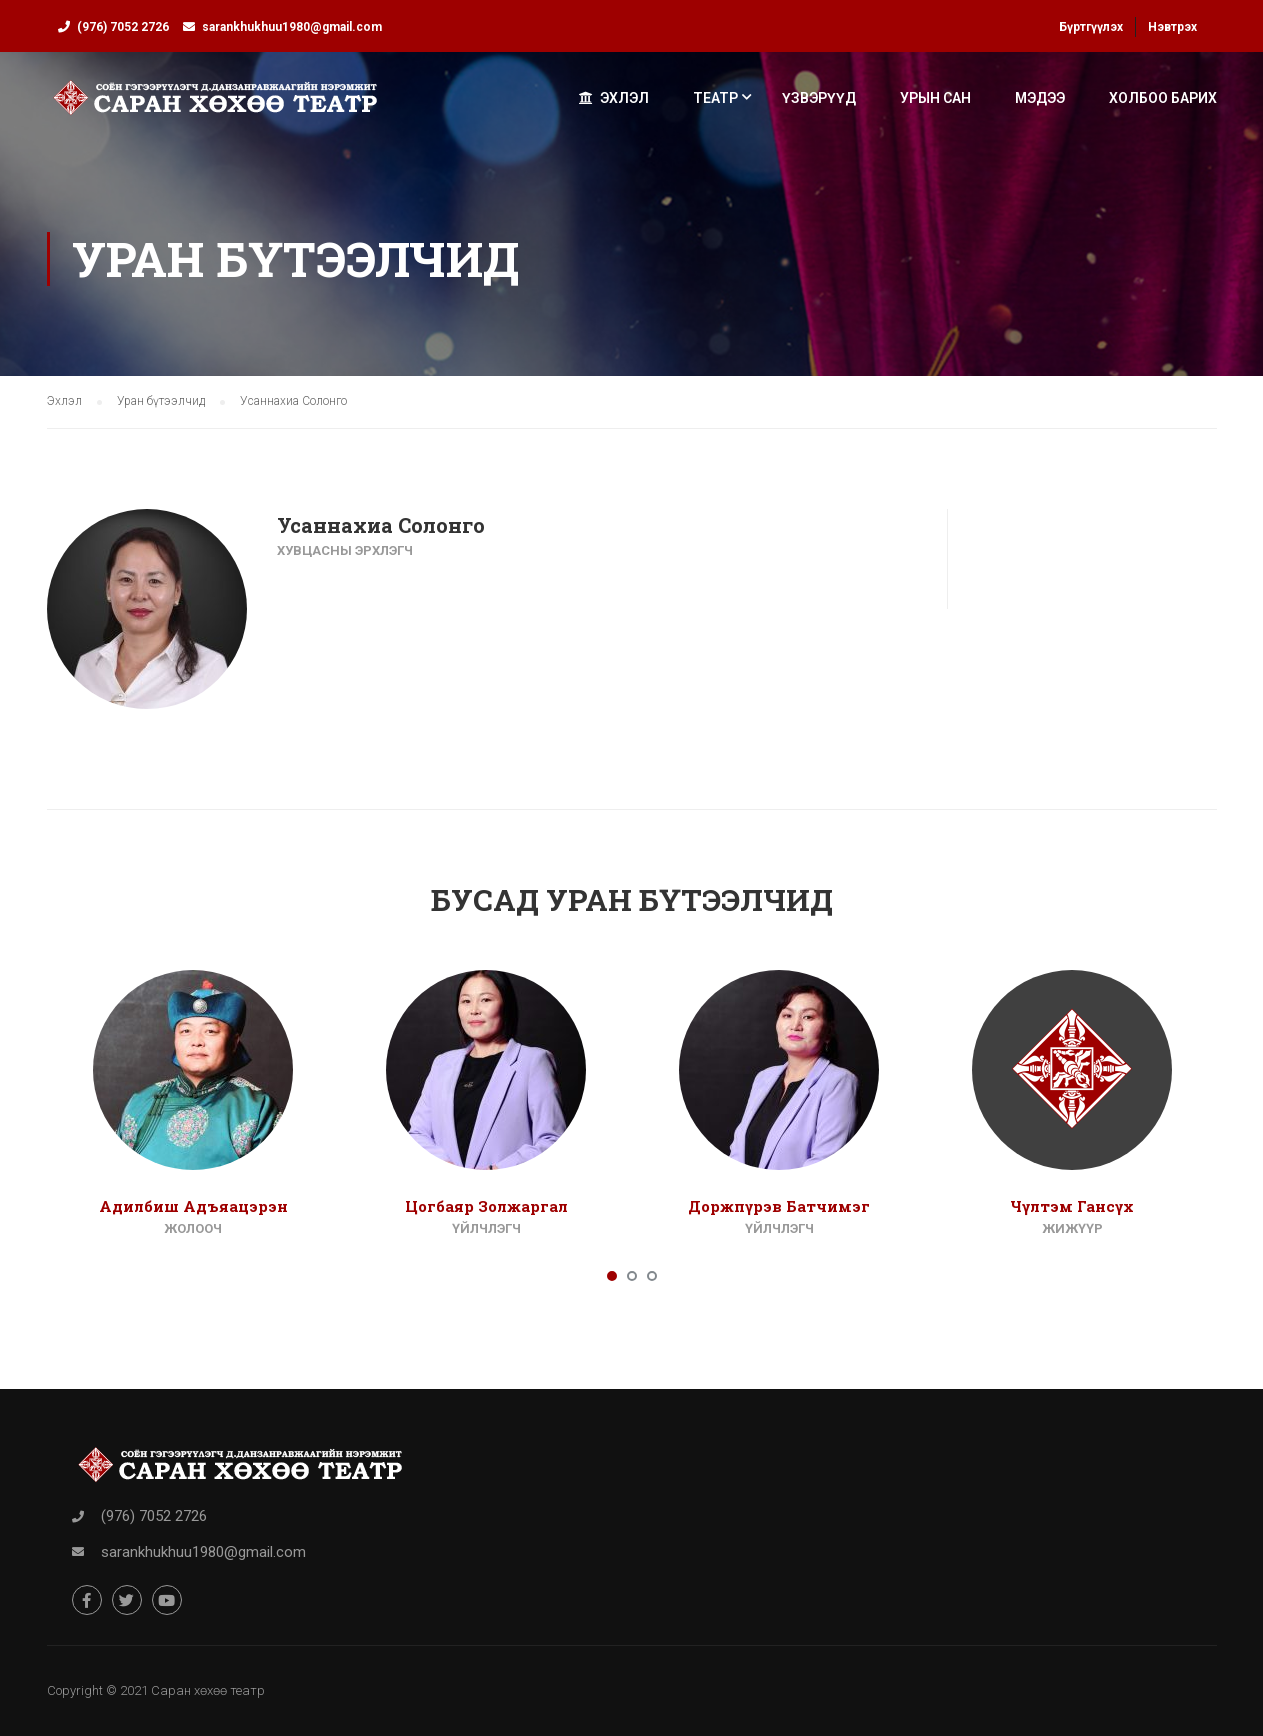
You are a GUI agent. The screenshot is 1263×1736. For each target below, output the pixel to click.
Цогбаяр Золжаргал (486, 1206)
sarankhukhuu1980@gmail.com (292, 27)
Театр (715, 98)
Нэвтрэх (1172, 27)
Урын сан (935, 98)
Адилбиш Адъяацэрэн (193, 1206)
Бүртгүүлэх (1091, 27)
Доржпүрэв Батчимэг (779, 1206)
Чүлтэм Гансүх (1072, 1206)
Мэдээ (1040, 98)
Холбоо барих (1163, 98)
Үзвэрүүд (819, 98)
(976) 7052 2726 (123, 27)
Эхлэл (614, 98)
